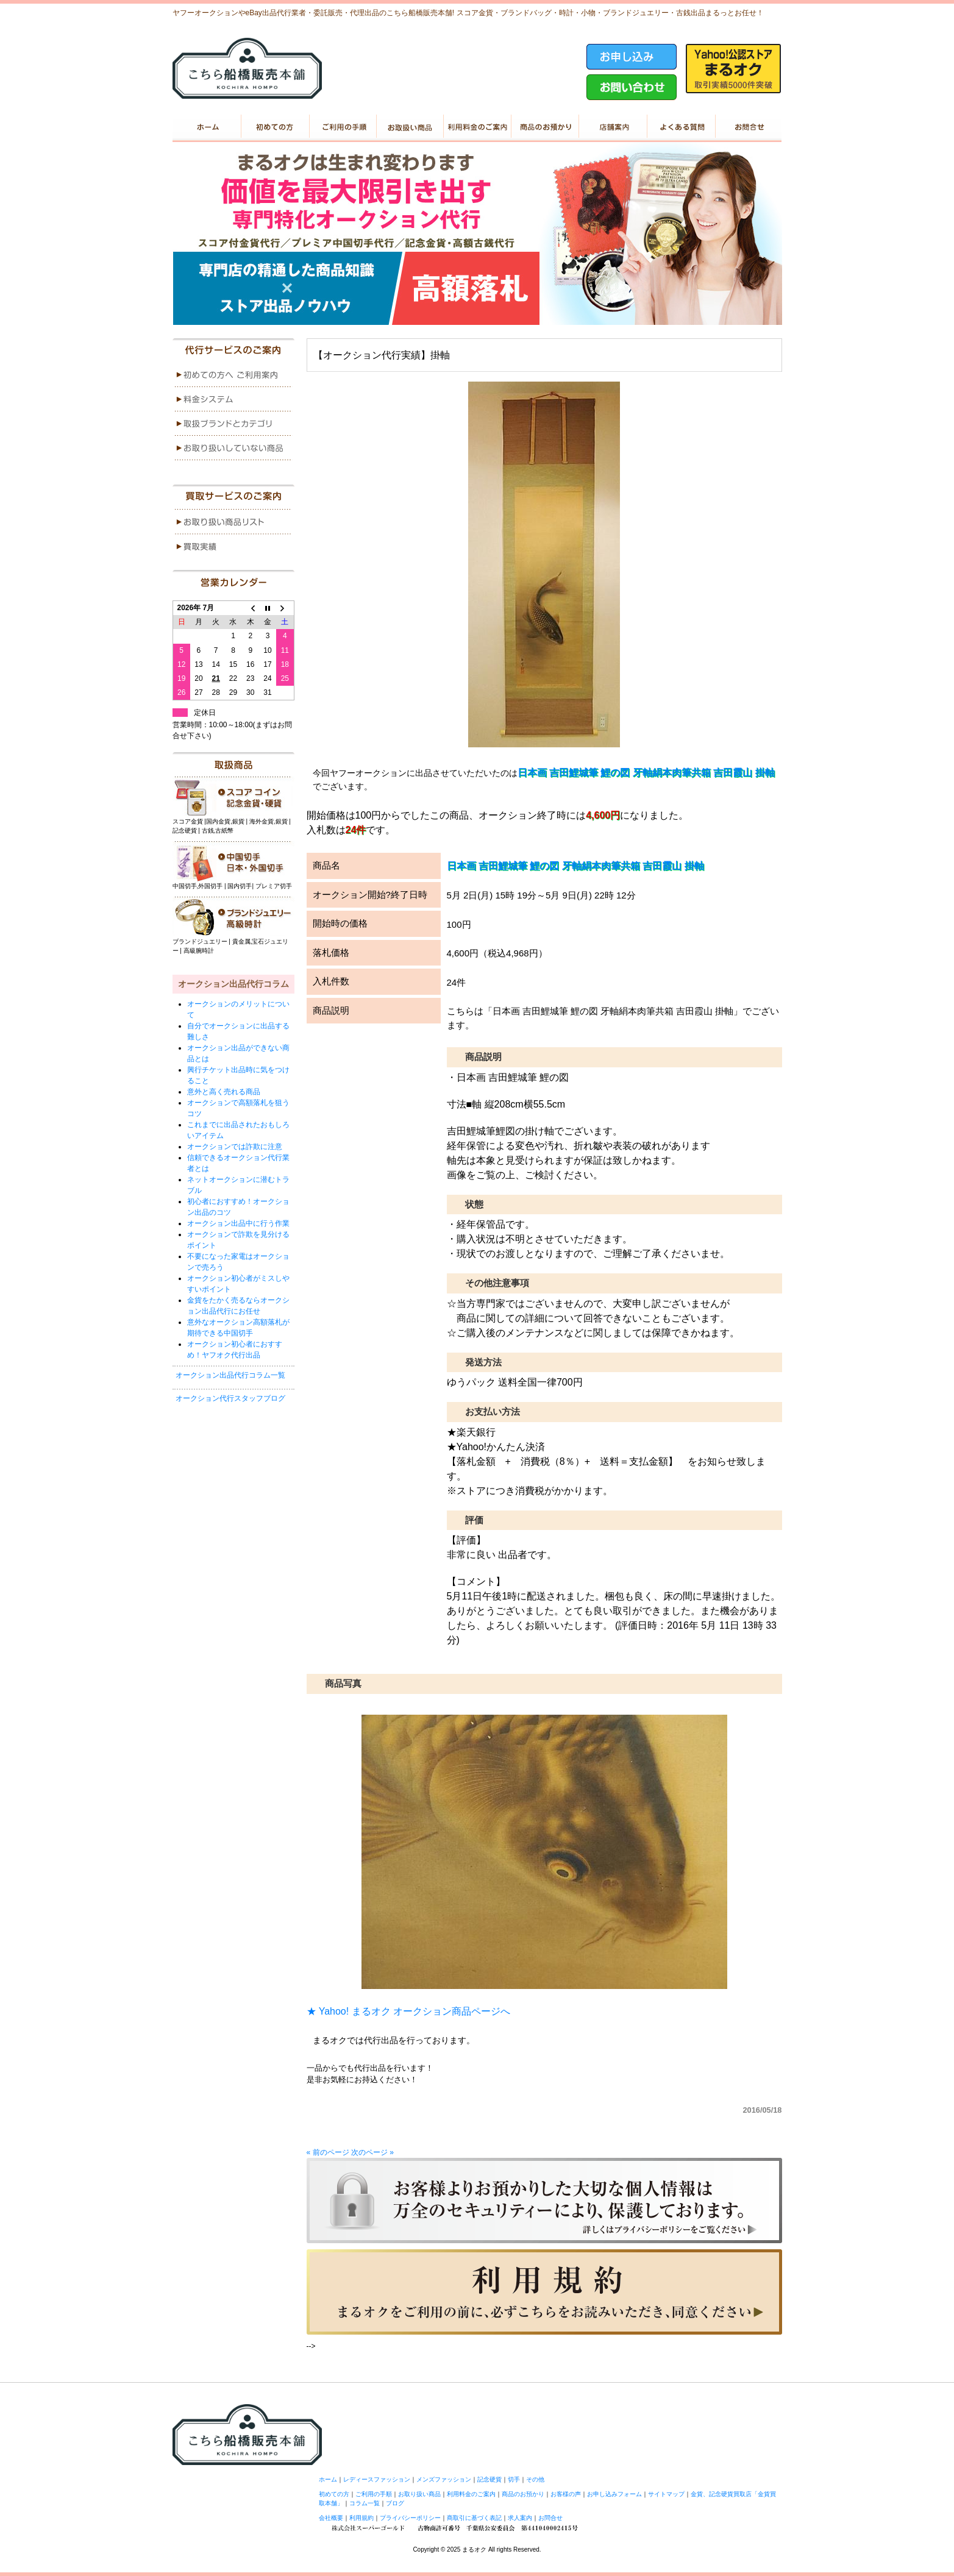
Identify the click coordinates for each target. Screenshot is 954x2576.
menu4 (233, 448)
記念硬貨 (489, 2479)
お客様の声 (565, 2494)
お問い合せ (747, 127)
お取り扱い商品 (409, 127)
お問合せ (550, 2517)
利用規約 (361, 2517)
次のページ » (372, 2152)
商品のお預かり (544, 127)
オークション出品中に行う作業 (238, 1223)
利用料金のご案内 (477, 127)
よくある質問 (680, 127)
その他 (535, 2479)
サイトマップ (666, 2494)
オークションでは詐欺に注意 (234, 1146)
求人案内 (520, 2517)
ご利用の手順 (342, 127)
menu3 (233, 423)
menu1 (233, 375)
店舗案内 (612, 127)
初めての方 (274, 127)
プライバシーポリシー (410, 2517)
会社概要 (331, 2517)
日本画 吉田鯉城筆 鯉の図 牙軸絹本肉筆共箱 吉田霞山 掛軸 (646, 772)
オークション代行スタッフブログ (230, 1398)
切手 (514, 2479)
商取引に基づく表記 (474, 2517)
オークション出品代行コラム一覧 (230, 1375)
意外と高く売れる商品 (223, 1091)
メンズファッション (443, 2479)
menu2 (233, 399)
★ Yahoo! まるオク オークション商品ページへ (409, 2011)
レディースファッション (376, 2479)
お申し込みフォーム (614, 2494)
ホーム (206, 127)
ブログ (395, 2503)
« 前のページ (328, 2152)
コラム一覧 (364, 2503)
